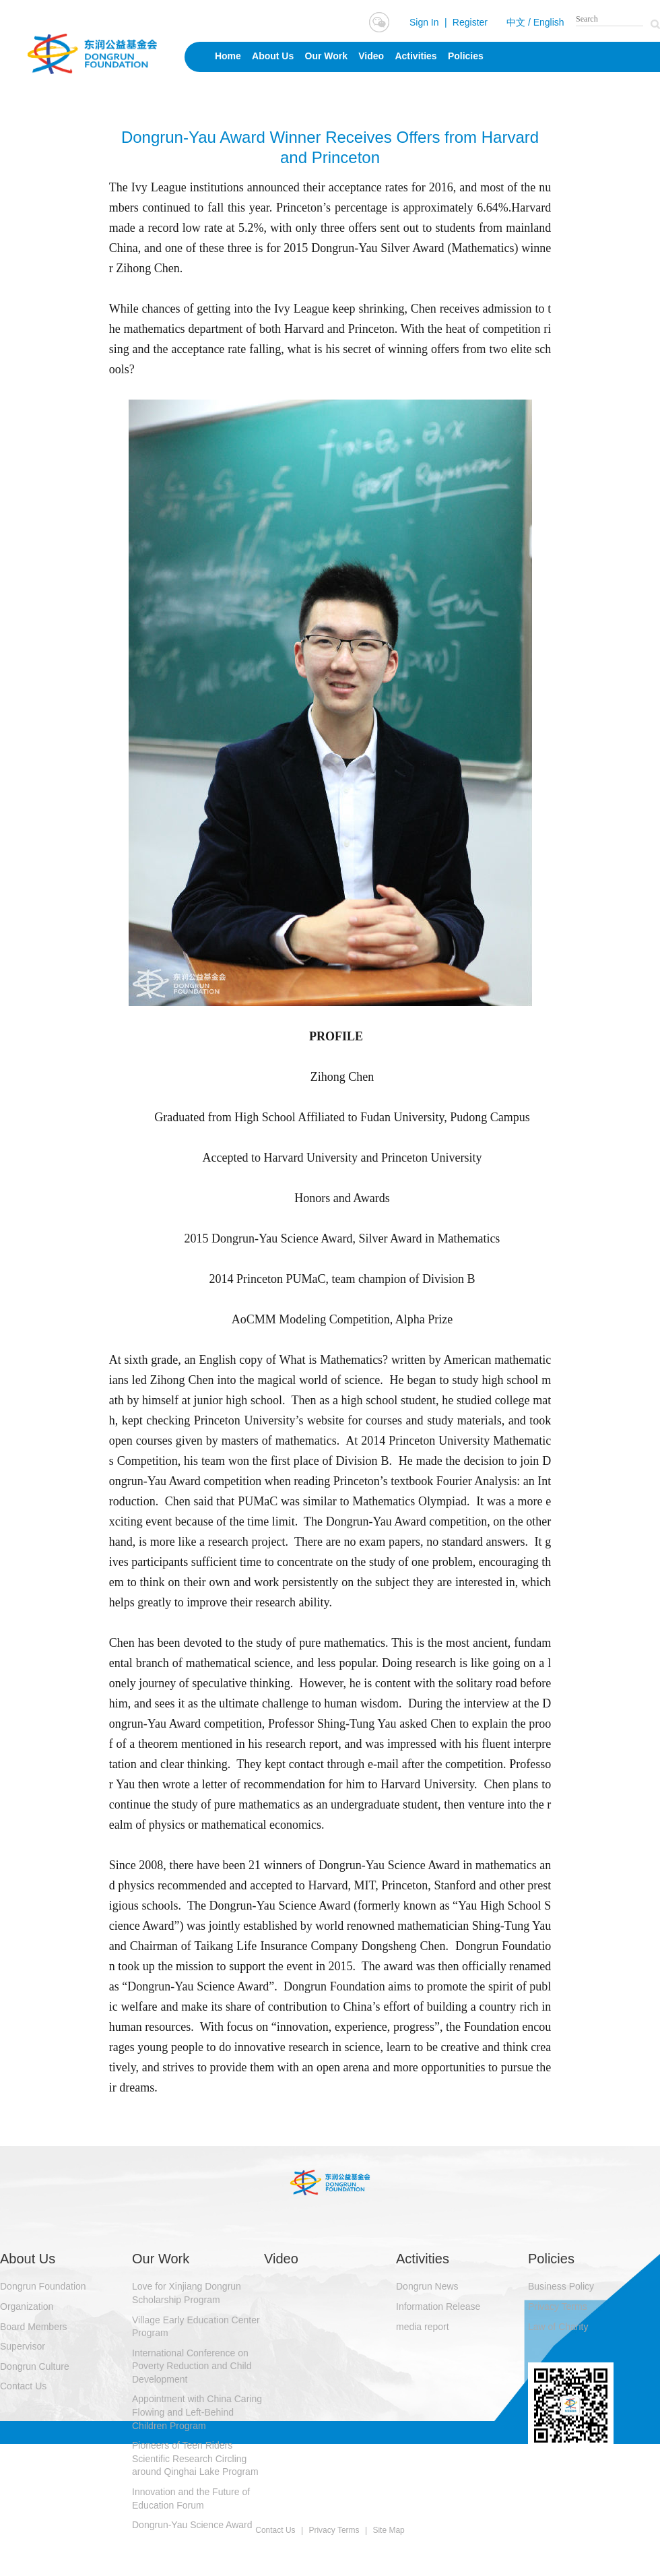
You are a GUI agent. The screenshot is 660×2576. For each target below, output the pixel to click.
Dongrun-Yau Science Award (192, 2524)
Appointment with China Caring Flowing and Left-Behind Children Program (197, 2411)
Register (470, 22)
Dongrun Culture (34, 2366)
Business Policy (561, 2286)
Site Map (388, 2530)
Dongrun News (427, 2286)
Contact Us (23, 2386)
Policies (466, 56)
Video (371, 56)
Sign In (424, 22)
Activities (415, 56)
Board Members (33, 2326)
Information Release (438, 2306)
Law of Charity (558, 2326)
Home (228, 56)
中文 (515, 22)
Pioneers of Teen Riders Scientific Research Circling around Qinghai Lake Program (195, 2458)
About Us (273, 56)
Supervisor (22, 2346)
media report (422, 2326)
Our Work (326, 56)
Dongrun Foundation (43, 2286)
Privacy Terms (557, 2306)
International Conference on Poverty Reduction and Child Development (191, 2366)
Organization (26, 2306)
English (548, 22)
